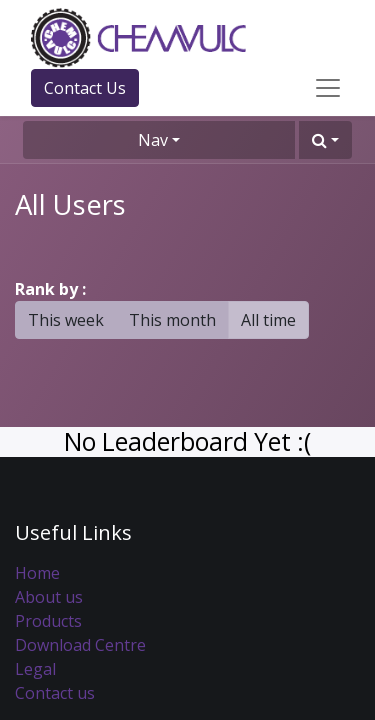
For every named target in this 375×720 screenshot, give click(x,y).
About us (49, 597)
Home (37, 573)
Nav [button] (153, 140)
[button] (325, 140)
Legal (35, 669)
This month (172, 320)
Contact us (55, 693)
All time (268, 320)
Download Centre (80, 645)
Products (48, 621)
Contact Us (85, 88)
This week (66, 320)
